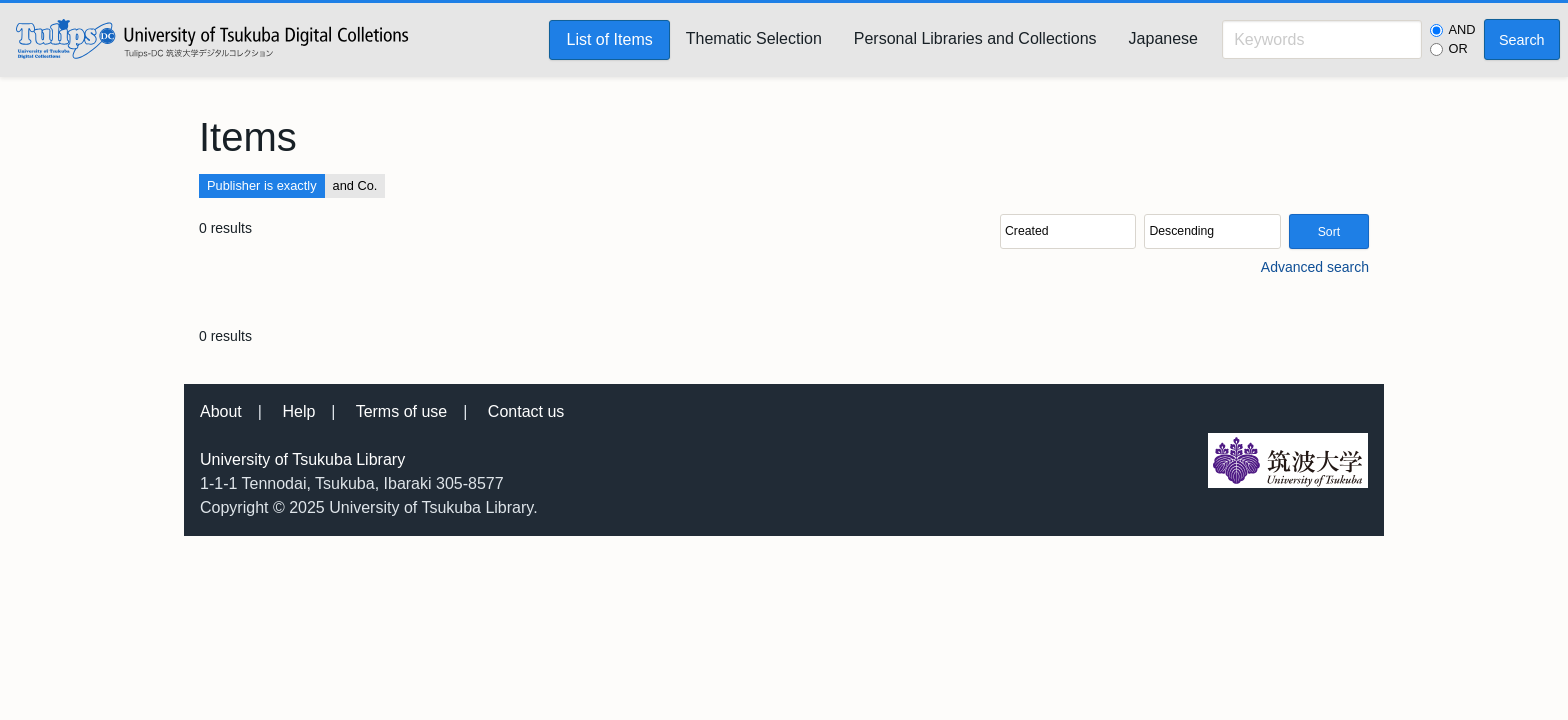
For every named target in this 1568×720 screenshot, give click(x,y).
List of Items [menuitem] (609, 39)
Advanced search (1315, 267)
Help (298, 411)
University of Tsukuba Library (302, 459)
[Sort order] (1212, 231)
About (221, 411)
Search (1522, 40)
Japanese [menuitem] (1163, 38)
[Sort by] (1068, 231)
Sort (1329, 232)
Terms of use (402, 411)
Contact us (526, 411)
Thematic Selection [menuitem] (754, 38)
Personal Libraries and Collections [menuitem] (975, 38)
